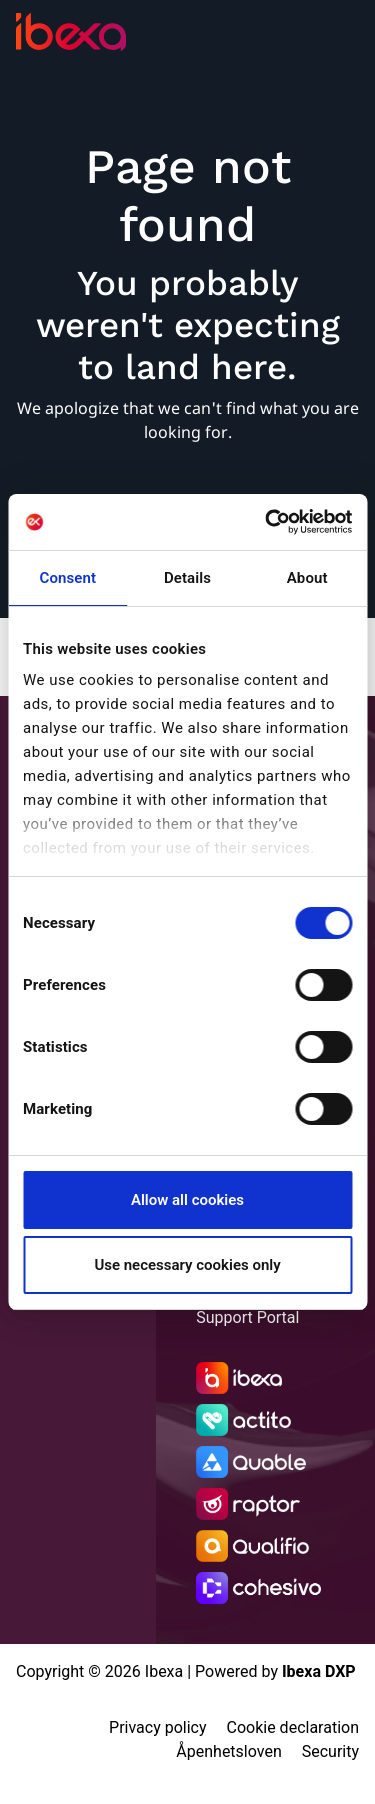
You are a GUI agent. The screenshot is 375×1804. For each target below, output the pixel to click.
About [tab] (307, 578)
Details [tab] (187, 578)
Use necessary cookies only (187, 1265)
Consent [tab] (68, 578)
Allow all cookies (187, 1200)
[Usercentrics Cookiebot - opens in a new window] (267, 522)
